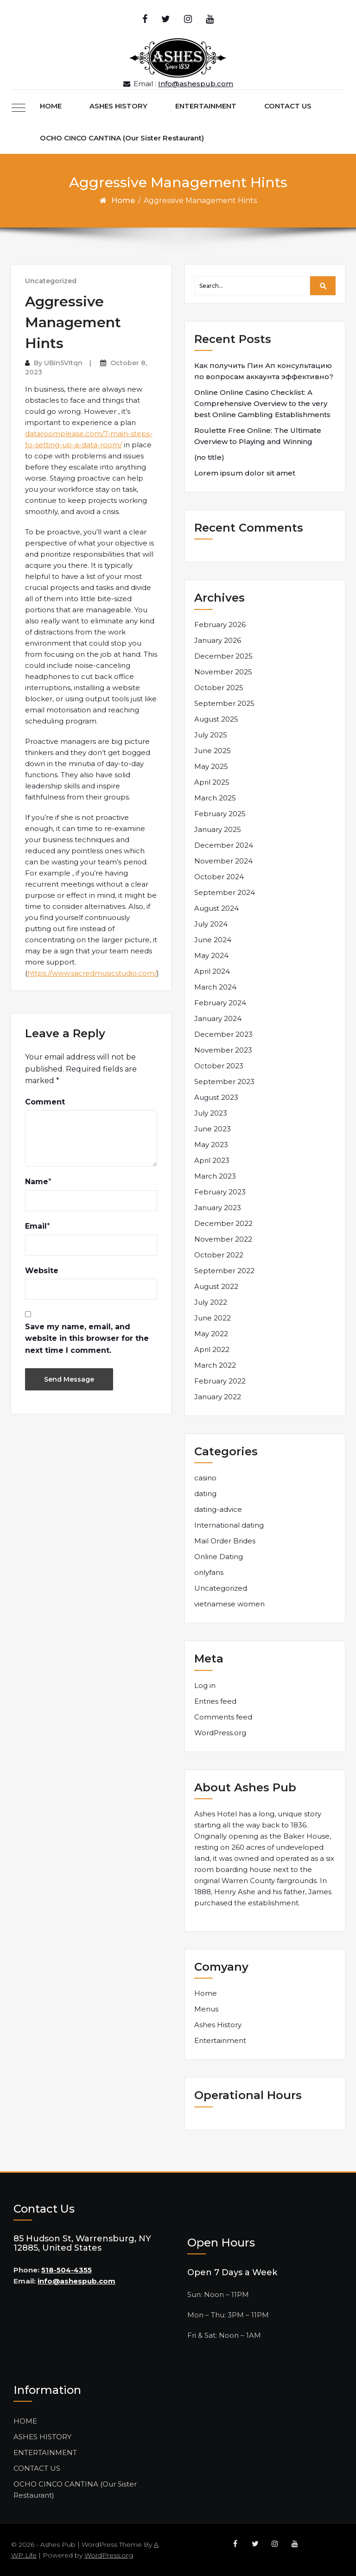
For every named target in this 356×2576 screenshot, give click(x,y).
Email (36, 1226)
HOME (51, 106)
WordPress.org (220, 1732)
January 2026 (217, 640)
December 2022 (223, 1223)
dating (205, 1493)
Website (41, 1270)
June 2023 (212, 1128)
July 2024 (211, 924)
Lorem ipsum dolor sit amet (244, 473)
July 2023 (210, 1113)
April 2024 (212, 971)
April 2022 (211, 1349)
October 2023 (218, 1065)
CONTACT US (288, 106)
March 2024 (215, 987)
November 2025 (223, 671)
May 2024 (211, 955)
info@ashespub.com (76, 2281)
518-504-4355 (66, 2269)
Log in (205, 1685)
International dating (229, 1525)
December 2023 (223, 1034)
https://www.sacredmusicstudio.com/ (92, 973)
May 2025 (211, 766)
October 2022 (218, 1254)
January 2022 (217, 1396)
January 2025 (217, 829)
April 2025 (211, 782)
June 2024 (212, 939)
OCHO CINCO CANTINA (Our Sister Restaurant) (122, 137)
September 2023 (224, 1081)
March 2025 (215, 797)
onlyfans (208, 1572)
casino (205, 1477)
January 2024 (218, 1018)
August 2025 (216, 719)
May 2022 (211, 1333)
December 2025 (223, 656)
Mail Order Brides (224, 1540)
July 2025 (210, 734)
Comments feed (223, 1717)
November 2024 (223, 861)
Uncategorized (50, 281)
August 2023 (216, 1097)
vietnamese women (229, 1603)
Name (36, 1181)
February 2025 (220, 813)
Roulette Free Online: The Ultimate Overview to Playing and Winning (257, 436)
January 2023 (217, 1207)
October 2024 (219, 876)
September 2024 (224, 892)
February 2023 (220, 1191)
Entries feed (215, 1701)
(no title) (209, 457)
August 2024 (216, 908)
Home (123, 200)
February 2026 (220, 624)
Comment (45, 1102)
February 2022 (220, 1381)
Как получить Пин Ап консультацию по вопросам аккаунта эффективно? (263, 371)
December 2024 (223, 845)
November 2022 (223, 1239)
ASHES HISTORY (118, 106)
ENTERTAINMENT (205, 106)
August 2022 (216, 1286)
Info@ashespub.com (195, 83)
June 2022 (212, 1317)
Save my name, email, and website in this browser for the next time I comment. (87, 1338)
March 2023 (215, 1176)
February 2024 (220, 1002)
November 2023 (223, 1050)
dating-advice (218, 1509)
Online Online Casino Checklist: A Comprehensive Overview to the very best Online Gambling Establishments (262, 403)
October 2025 (218, 687)
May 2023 (211, 1144)
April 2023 (211, 1160)
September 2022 (224, 1270)
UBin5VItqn (63, 363)
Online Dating (218, 1556)
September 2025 (224, 703)
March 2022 (215, 1365)
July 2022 (210, 1302)
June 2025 (212, 750)
